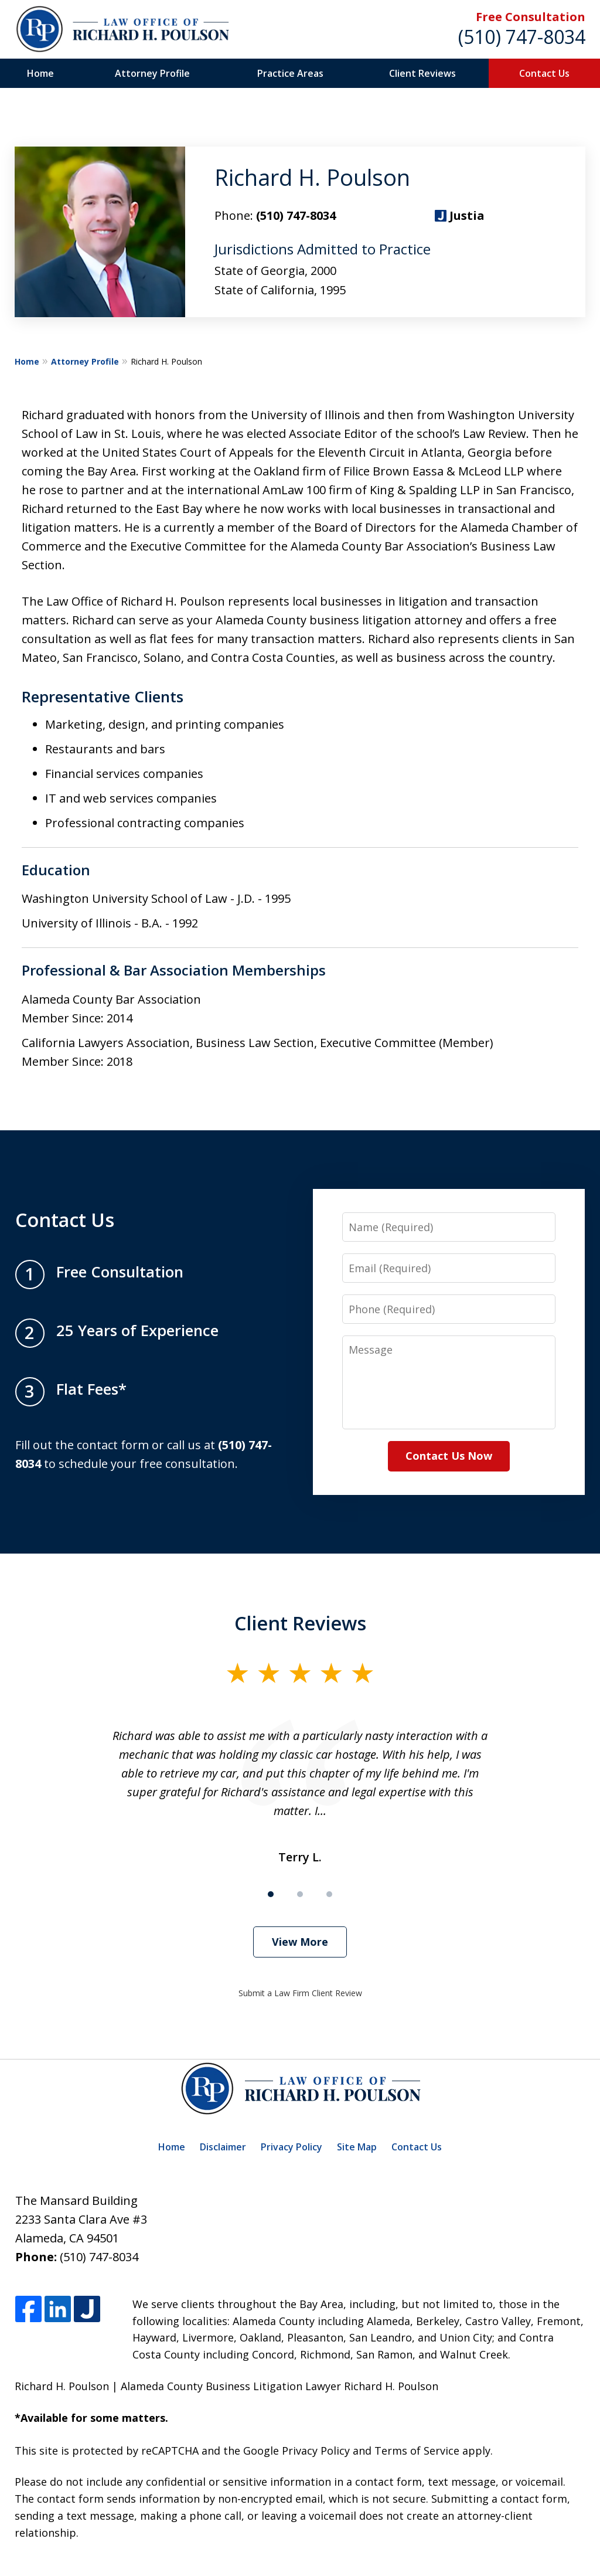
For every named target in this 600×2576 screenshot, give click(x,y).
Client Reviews (422, 73)
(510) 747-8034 (521, 36)
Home (40, 73)
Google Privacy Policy (296, 2451)
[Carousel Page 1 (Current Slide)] (270, 1894)
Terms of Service (416, 2451)
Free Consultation (530, 17)
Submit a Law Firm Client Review (300, 1993)
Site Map (357, 2146)
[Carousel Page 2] (300, 1894)
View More (300, 1942)
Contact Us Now (448, 1456)
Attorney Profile (152, 73)
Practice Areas (290, 73)
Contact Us (544, 73)
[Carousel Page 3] (329, 1894)
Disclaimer (223, 2146)
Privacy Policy (291, 2146)
